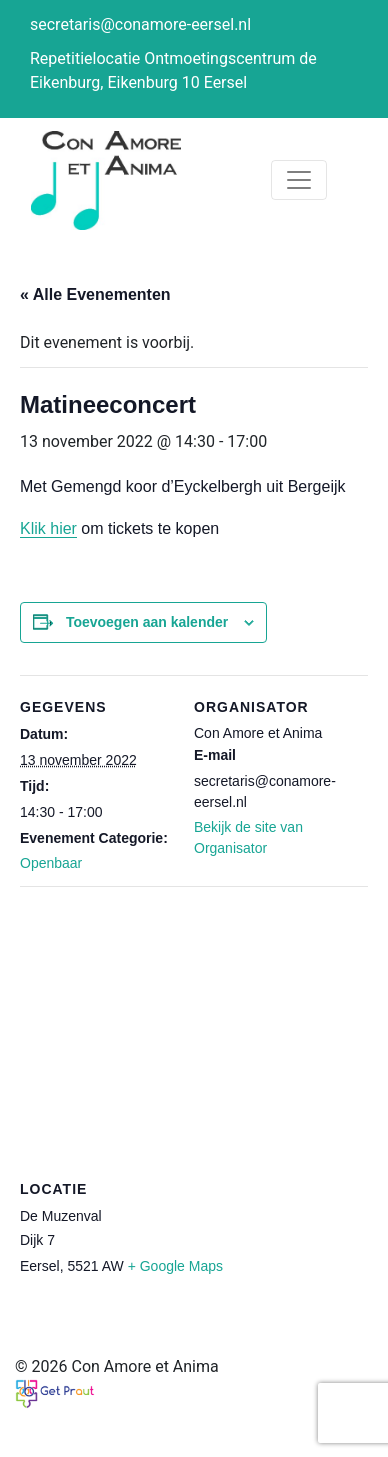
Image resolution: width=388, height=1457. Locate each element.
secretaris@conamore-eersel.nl (140, 24)
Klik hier (48, 528)
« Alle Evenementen (95, 294)
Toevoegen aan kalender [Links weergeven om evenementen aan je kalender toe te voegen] (147, 622)
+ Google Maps (175, 1266)
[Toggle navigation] (299, 180)
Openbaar (51, 863)
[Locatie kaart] (194, 1030)
